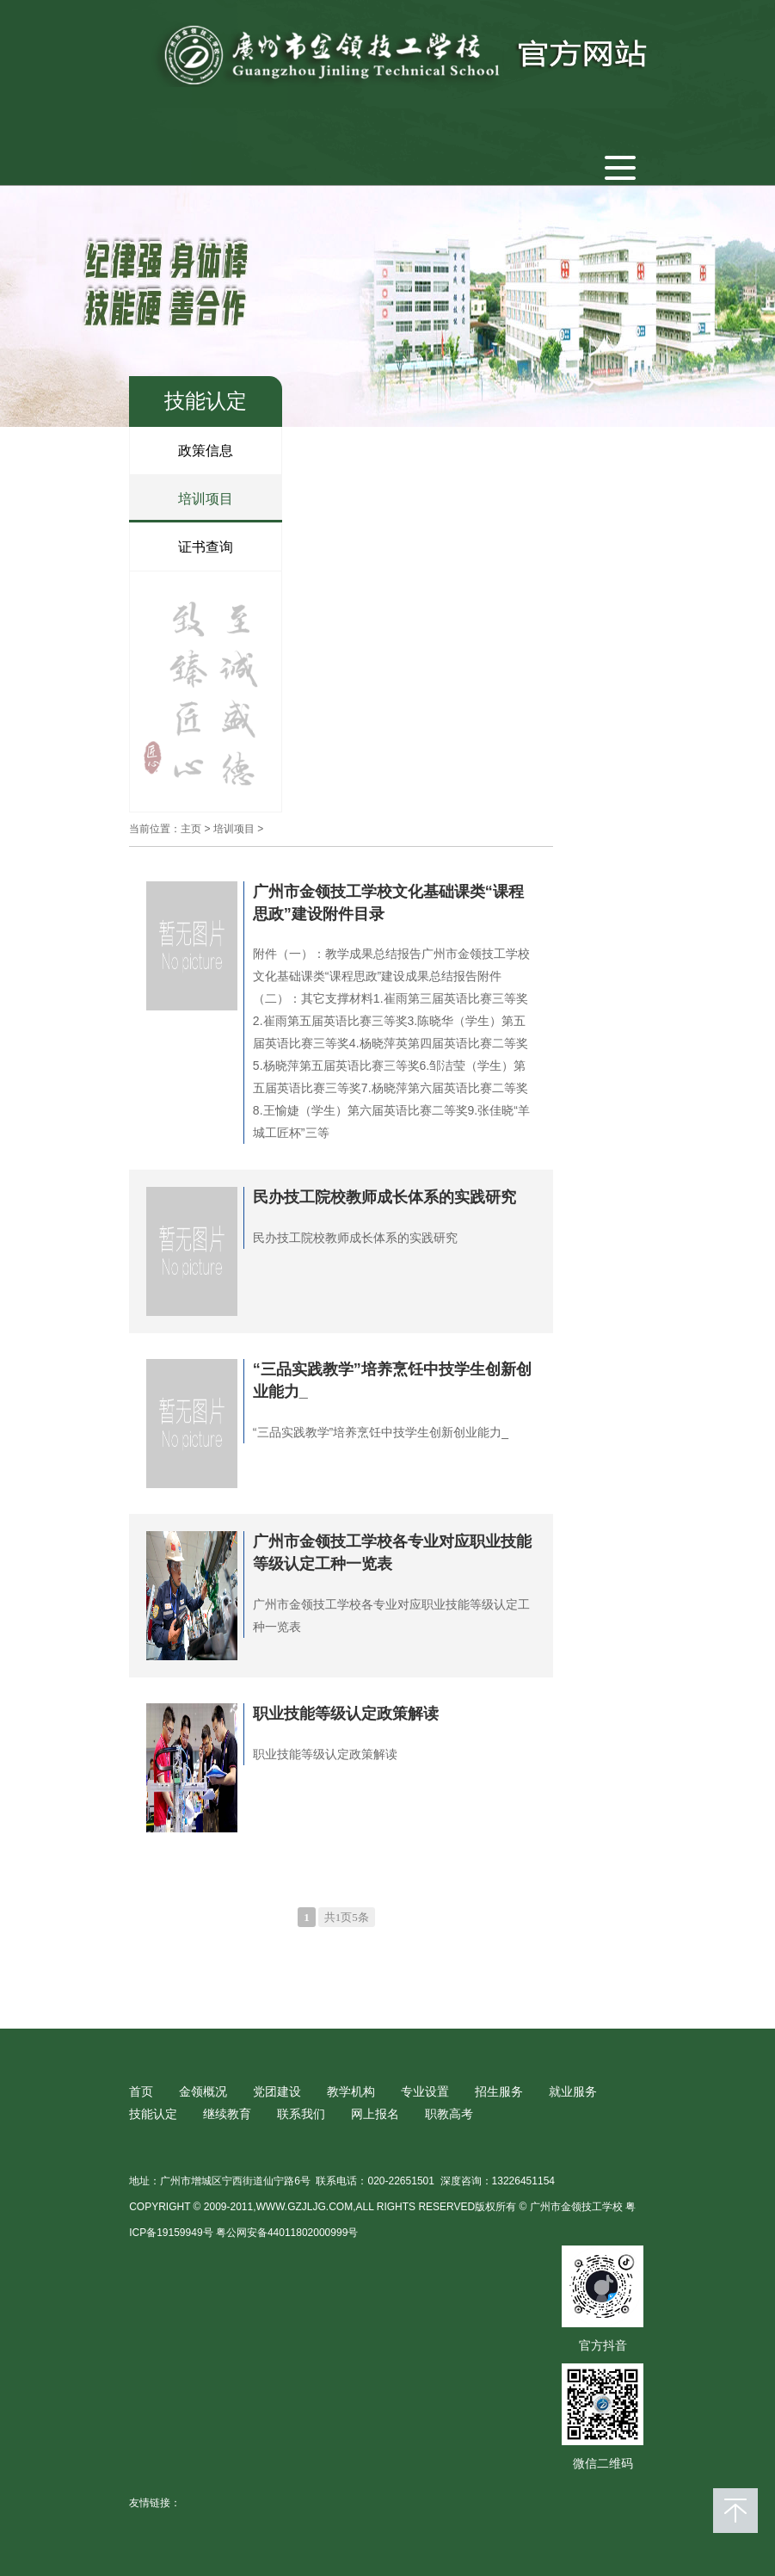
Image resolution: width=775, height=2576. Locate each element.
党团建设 (277, 2091)
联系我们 (301, 2114)
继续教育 (227, 2114)
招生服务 (499, 2091)
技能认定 (153, 2114)
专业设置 (425, 2091)
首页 (141, 2091)
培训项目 (205, 498)
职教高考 (449, 2114)
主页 (191, 829)
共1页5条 (346, 1917)
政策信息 (205, 450)
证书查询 (205, 547)
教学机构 (351, 2091)
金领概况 (203, 2091)
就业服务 (573, 2091)
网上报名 (375, 2114)
